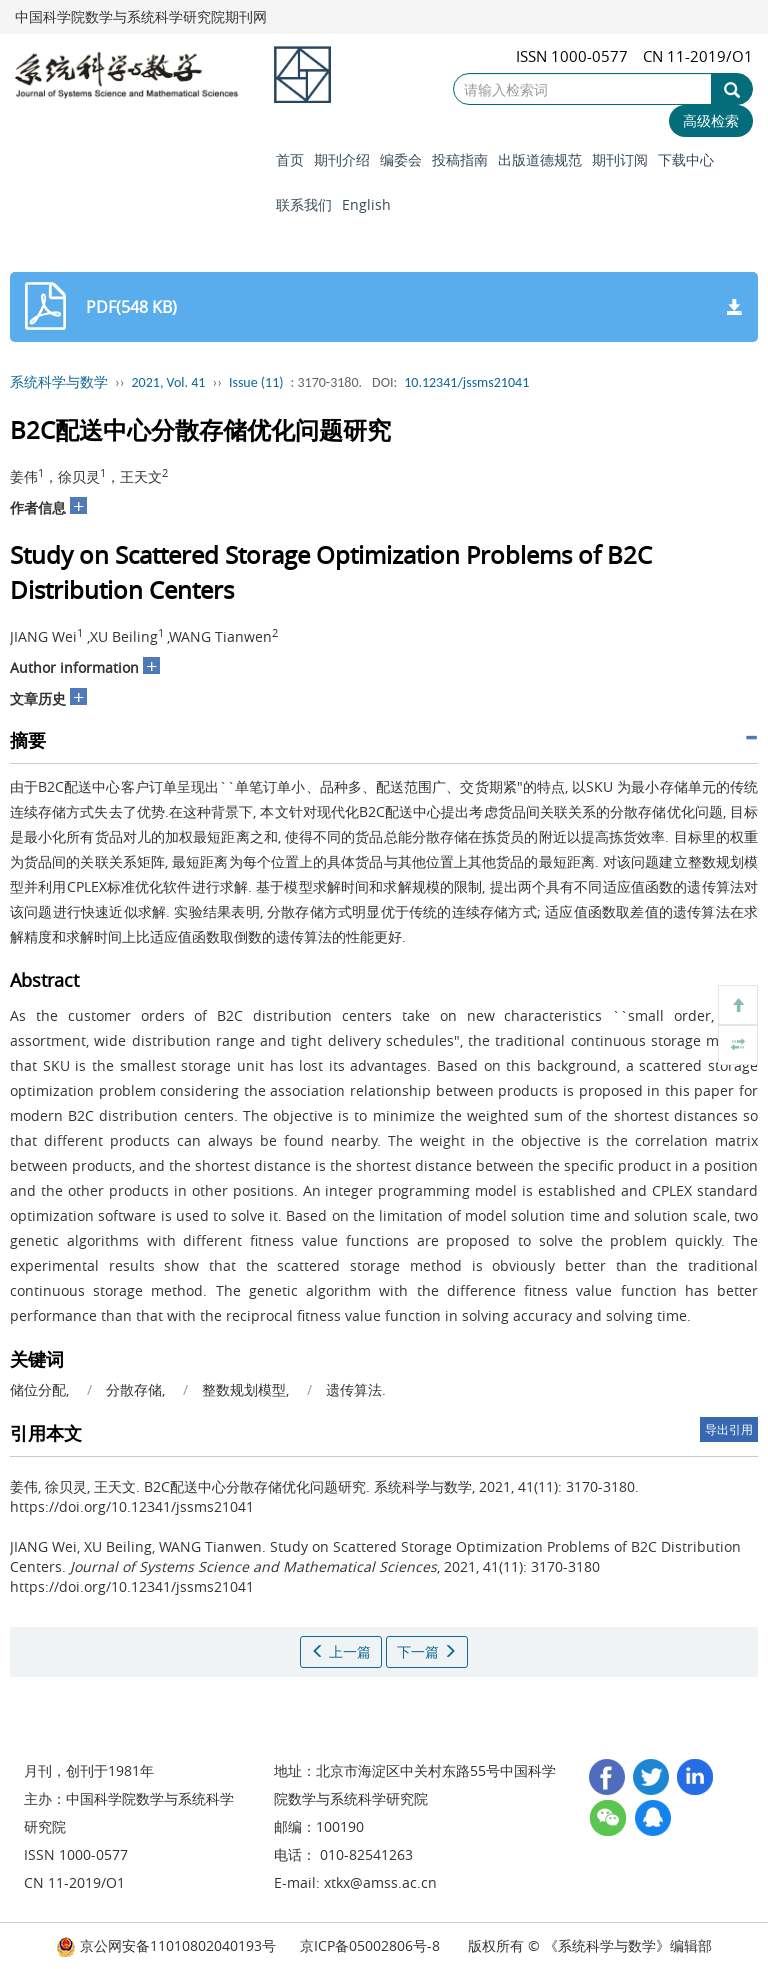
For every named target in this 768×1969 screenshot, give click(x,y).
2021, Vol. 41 (169, 382)
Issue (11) (256, 382)
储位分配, (41, 1389)
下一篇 (427, 1651)
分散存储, (137, 1389)
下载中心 (686, 159)
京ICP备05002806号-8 (370, 1945)
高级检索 (711, 120)
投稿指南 (460, 159)
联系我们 (304, 204)
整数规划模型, (247, 1389)
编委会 (401, 159)
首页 (290, 159)
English (366, 204)
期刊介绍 (342, 159)
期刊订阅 (620, 159)
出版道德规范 (540, 159)
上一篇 (341, 1651)
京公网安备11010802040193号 (166, 1945)
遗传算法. (356, 1389)
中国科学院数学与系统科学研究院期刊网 (141, 16)
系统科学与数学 (59, 382)
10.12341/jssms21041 (466, 382)
